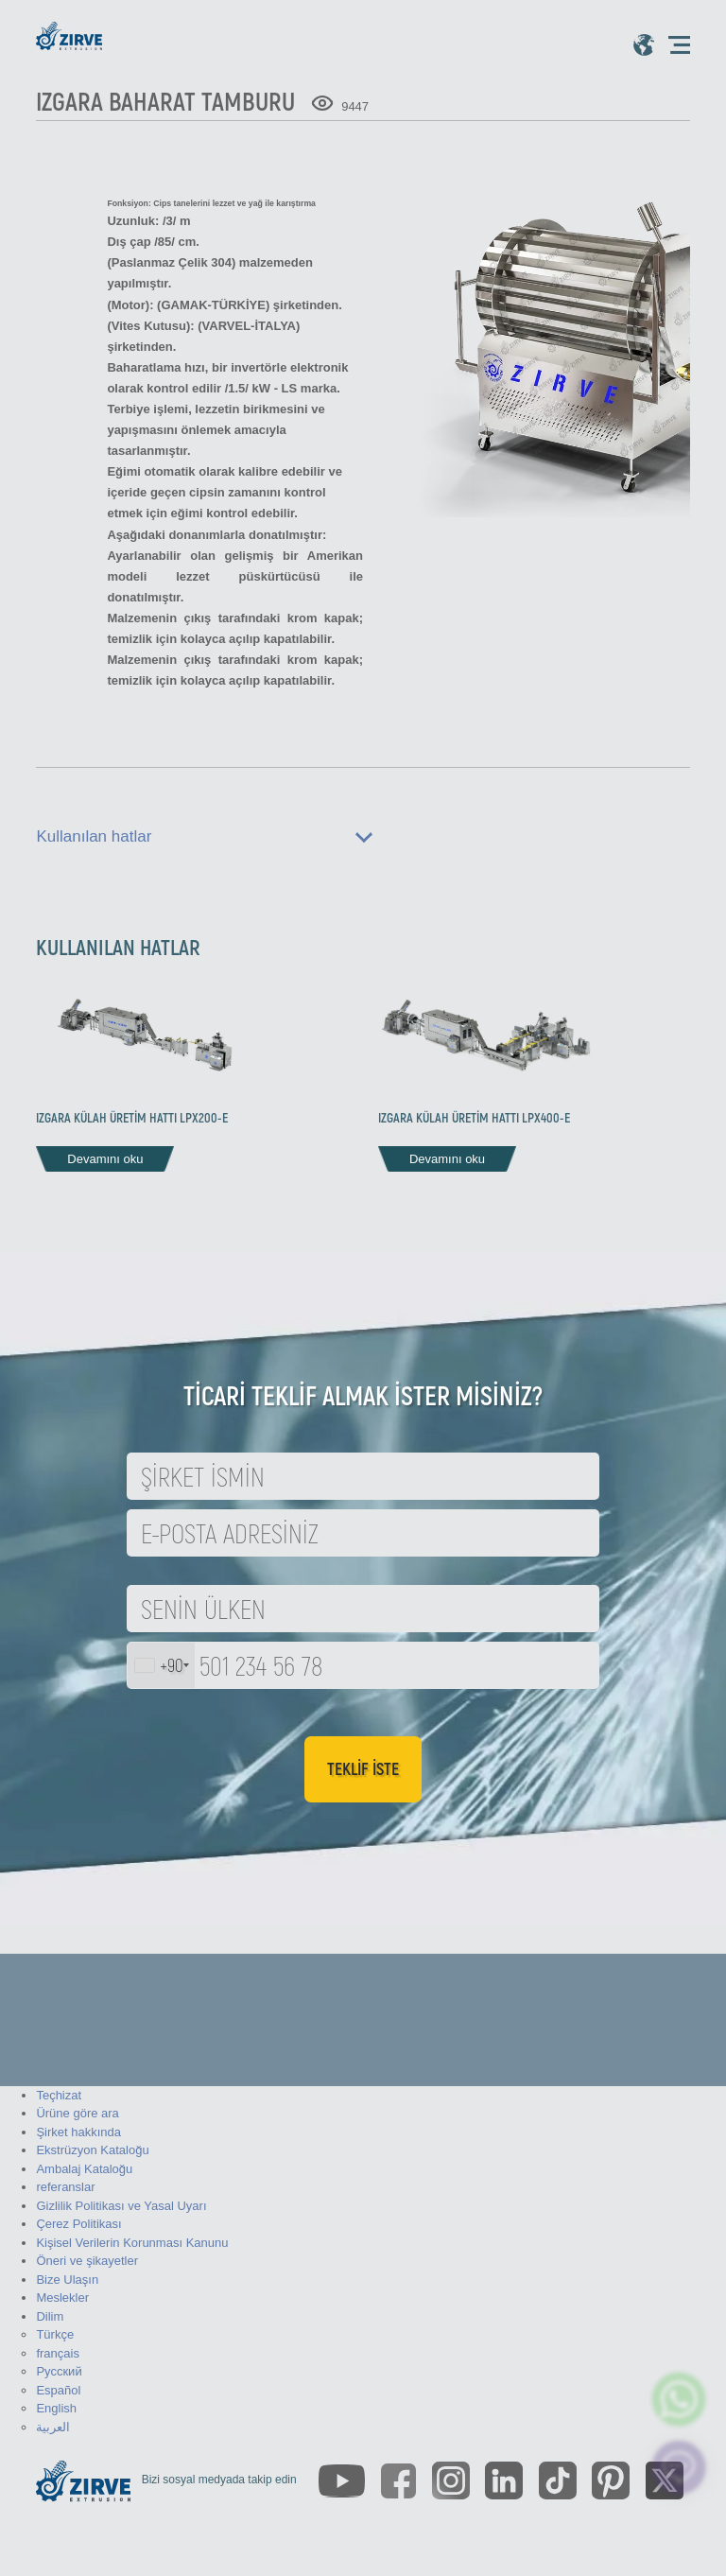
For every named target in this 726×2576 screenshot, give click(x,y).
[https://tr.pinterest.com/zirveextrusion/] (611, 2480)
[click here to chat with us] (679, 2467)
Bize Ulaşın (67, 2279)
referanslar (65, 2187)
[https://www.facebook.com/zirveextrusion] (398, 2480)
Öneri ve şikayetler (87, 2261)
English (56, 2408)
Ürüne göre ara (77, 2113)
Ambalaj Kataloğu (84, 2169)
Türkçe (55, 2334)
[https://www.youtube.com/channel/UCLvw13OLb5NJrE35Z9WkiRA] (342, 2481)
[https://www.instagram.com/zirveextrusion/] (451, 2480)
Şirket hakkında (78, 2132)
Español (58, 2390)
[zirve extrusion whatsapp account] (679, 2399)
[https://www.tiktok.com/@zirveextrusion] (558, 2480)
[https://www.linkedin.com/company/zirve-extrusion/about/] (504, 2480)
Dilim (49, 2316)
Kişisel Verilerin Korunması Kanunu (132, 2243)
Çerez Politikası (78, 2224)
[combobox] (161, 1665)
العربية (53, 2427)
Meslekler (62, 2297)
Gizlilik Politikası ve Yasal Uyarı (121, 2206)
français (57, 2353)
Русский (58, 2371)
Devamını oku (105, 1159)
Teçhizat (58, 2095)
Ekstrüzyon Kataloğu (92, 2150)
